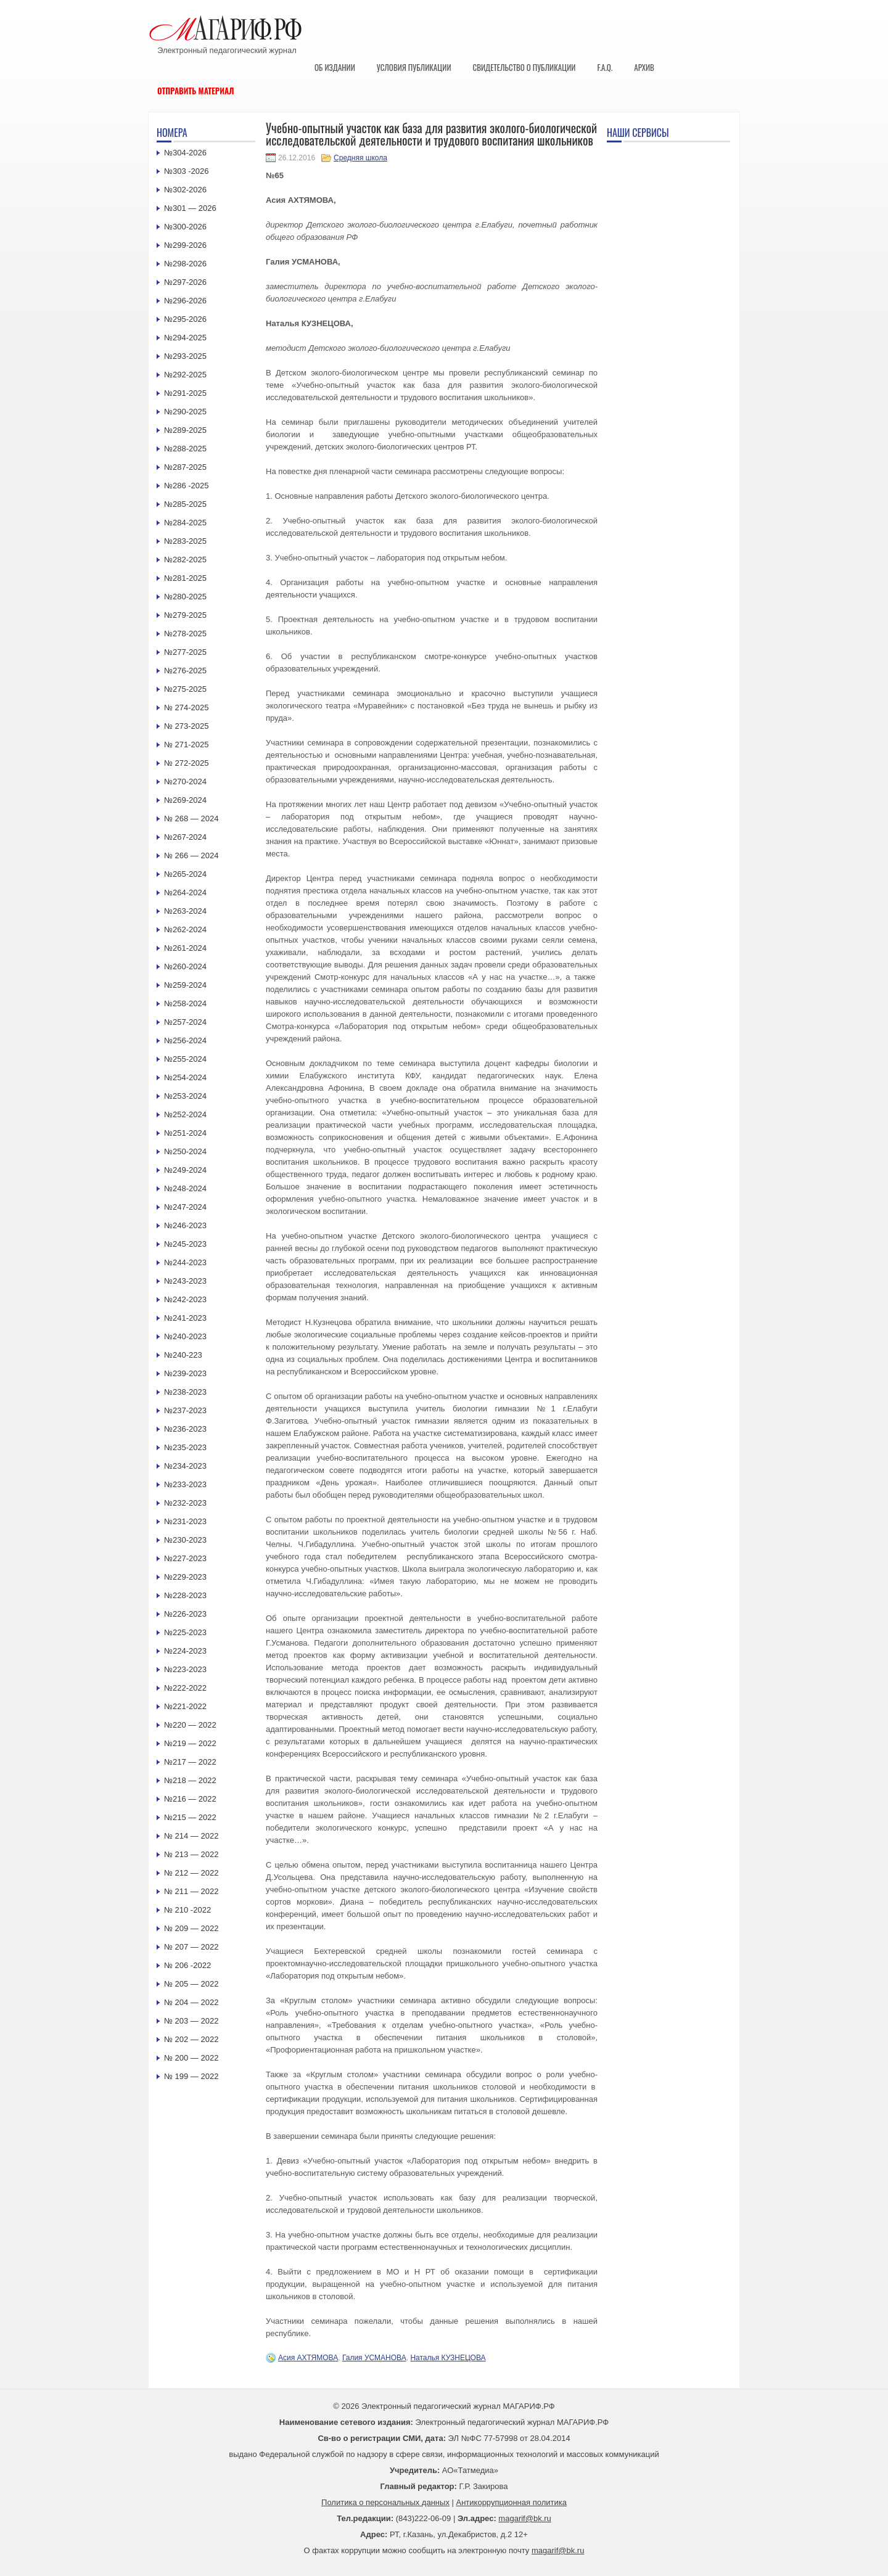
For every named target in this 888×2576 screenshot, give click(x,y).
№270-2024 (185, 781)
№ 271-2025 (186, 744)
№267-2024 (185, 837)
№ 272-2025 (186, 763)
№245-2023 (185, 1244)
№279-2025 (185, 615)
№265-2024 (185, 874)
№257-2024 (185, 1022)
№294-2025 (185, 337)
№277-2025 (185, 652)
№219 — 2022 (190, 1743)
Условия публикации (414, 67)
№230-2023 (185, 1539)
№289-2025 (185, 430)
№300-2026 (185, 226)
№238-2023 (185, 1392)
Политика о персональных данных (385, 2502)
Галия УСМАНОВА (374, 2357)
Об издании (334, 67)
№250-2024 (185, 1151)
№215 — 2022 (190, 1817)
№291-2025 (185, 393)
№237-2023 (185, 1410)
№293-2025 (185, 356)
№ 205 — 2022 (191, 1983)
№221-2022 (185, 1706)
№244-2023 (185, 1262)
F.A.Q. (604, 67)
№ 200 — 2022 (191, 2057)
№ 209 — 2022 (191, 1928)
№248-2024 (185, 1188)
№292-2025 (185, 374)
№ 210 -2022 (187, 1909)
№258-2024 (185, 1003)
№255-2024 (185, 1059)
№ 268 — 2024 (191, 818)
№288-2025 (185, 448)
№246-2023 (185, 1225)
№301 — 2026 (190, 208)
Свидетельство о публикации (523, 67)
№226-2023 (185, 1613)
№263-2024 (185, 911)
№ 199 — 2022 (191, 2076)
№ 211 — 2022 (191, 1891)
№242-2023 (185, 1299)
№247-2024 (185, 1207)
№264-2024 (185, 892)
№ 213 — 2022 (191, 1854)
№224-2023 (185, 1650)
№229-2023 (185, 1576)
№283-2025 (185, 541)
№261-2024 (185, 948)
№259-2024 (185, 985)
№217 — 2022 (190, 1761)
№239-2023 (185, 1373)
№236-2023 (185, 1429)
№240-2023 (185, 1336)
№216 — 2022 (190, 1798)
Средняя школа (360, 158)
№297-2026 (185, 282)
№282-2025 (185, 559)
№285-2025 (185, 504)
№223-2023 (185, 1669)
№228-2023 (185, 1595)
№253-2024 (185, 1096)
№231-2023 (185, 1521)
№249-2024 (185, 1170)
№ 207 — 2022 (191, 1946)
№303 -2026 (186, 171)
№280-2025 (185, 596)
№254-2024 (185, 1077)
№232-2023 (185, 1502)
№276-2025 (185, 670)
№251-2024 (185, 1133)
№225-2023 (185, 1632)
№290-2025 (185, 411)
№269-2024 (185, 800)
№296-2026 (185, 300)
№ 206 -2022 (187, 1965)
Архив (644, 67)
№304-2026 (185, 152)
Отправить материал (195, 90)
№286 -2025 (186, 485)
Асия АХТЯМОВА (308, 2357)
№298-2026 (185, 263)
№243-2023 (185, 1281)
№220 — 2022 (190, 1724)
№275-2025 (185, 689)
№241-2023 (185, 1318)
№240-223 (183, 1355)
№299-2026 (185, 245)
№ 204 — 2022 (191, 2002)
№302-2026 (185, 189)
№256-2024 (185, 1040)
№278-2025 (185, 633)
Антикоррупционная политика (511, 2502)
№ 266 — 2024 (191, 855)
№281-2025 (185, 578)
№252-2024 (185, 1114)
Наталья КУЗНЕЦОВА (447, 2357)
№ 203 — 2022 (191, 2020)
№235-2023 (185, 1447)
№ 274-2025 (186, 707)
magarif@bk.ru (524, 2518)
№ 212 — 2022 (191, 1872)
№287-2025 (185, 467)
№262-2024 (185, 929)
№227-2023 (185, 1558)
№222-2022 (185, 1687)
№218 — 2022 (190, 1780)
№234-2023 (185, 1466)
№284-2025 (185, 522)
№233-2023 (185, 1484)
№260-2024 (185, 966)
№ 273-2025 (186, 726)
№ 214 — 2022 (191, 1835)
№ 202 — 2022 (191, 2039)
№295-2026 (185, 319)
